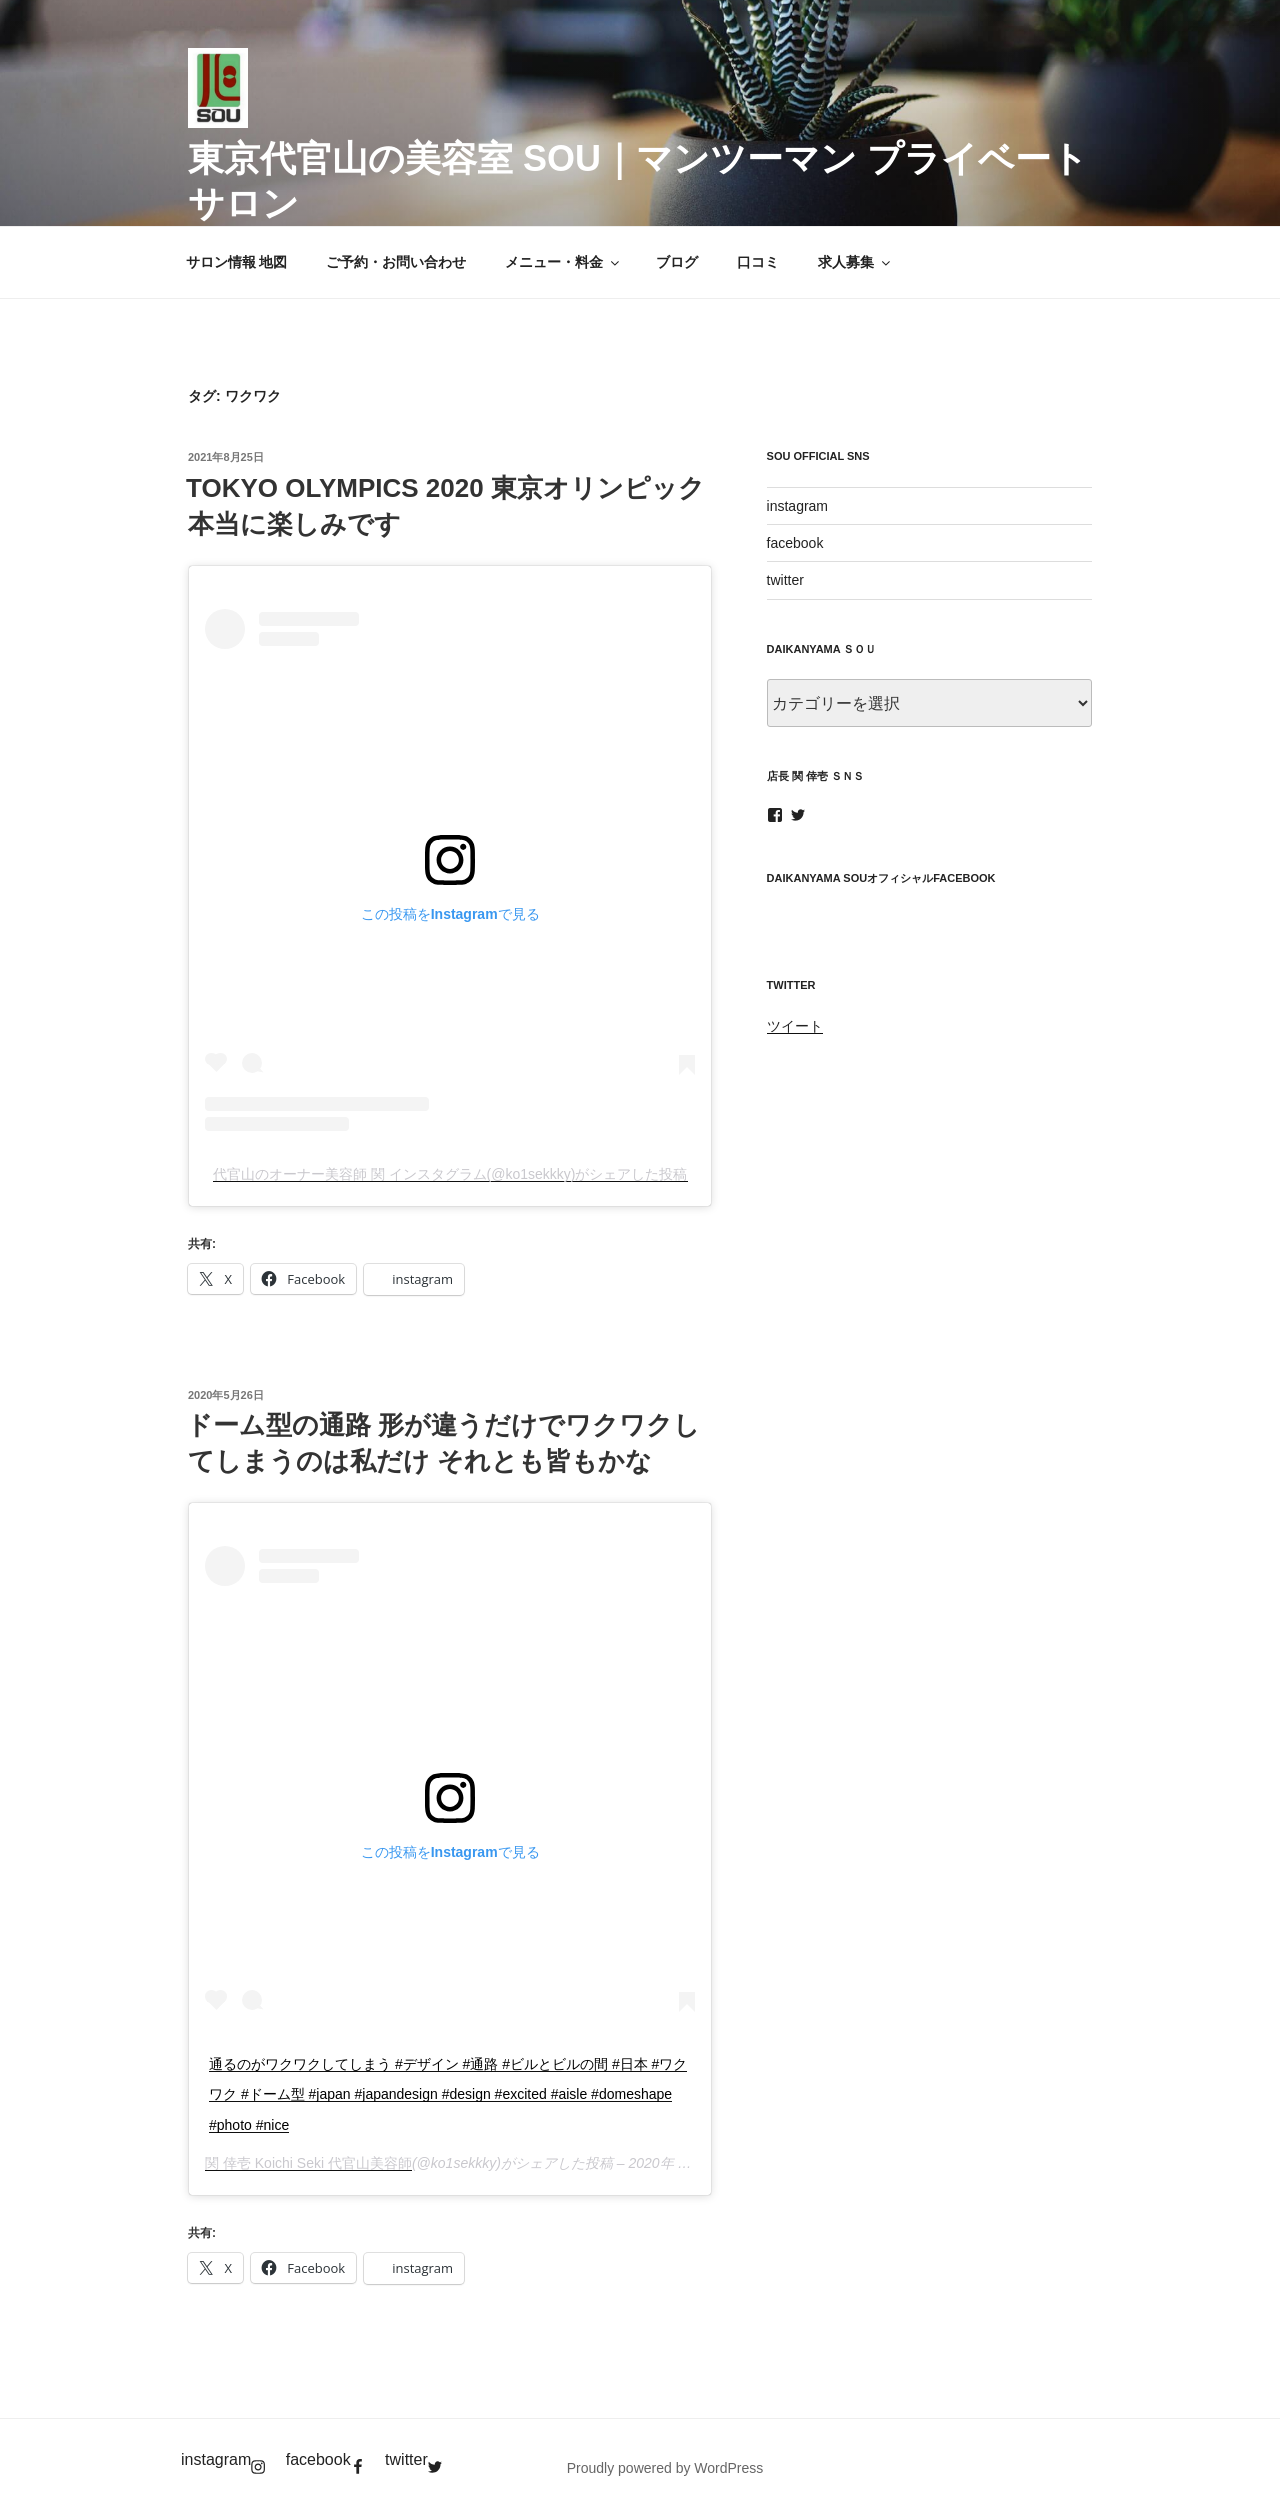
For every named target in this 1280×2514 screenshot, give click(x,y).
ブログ (677, 262)
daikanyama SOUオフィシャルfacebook (881, 878)
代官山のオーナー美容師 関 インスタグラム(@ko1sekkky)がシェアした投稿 (450, 1174)
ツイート (795, 1026)
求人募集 (855, 262)
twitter (785, 580)
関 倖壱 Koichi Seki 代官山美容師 (308, 2163)
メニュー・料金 (563, 262)
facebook (795, 543)
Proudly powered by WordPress (665, 2468)
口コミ (758, 262)
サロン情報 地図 (237, 262)
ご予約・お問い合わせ (396, 262)
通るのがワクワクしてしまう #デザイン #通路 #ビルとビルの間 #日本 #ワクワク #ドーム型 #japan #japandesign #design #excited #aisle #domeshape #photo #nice (448, 2094)
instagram (797, 506)
